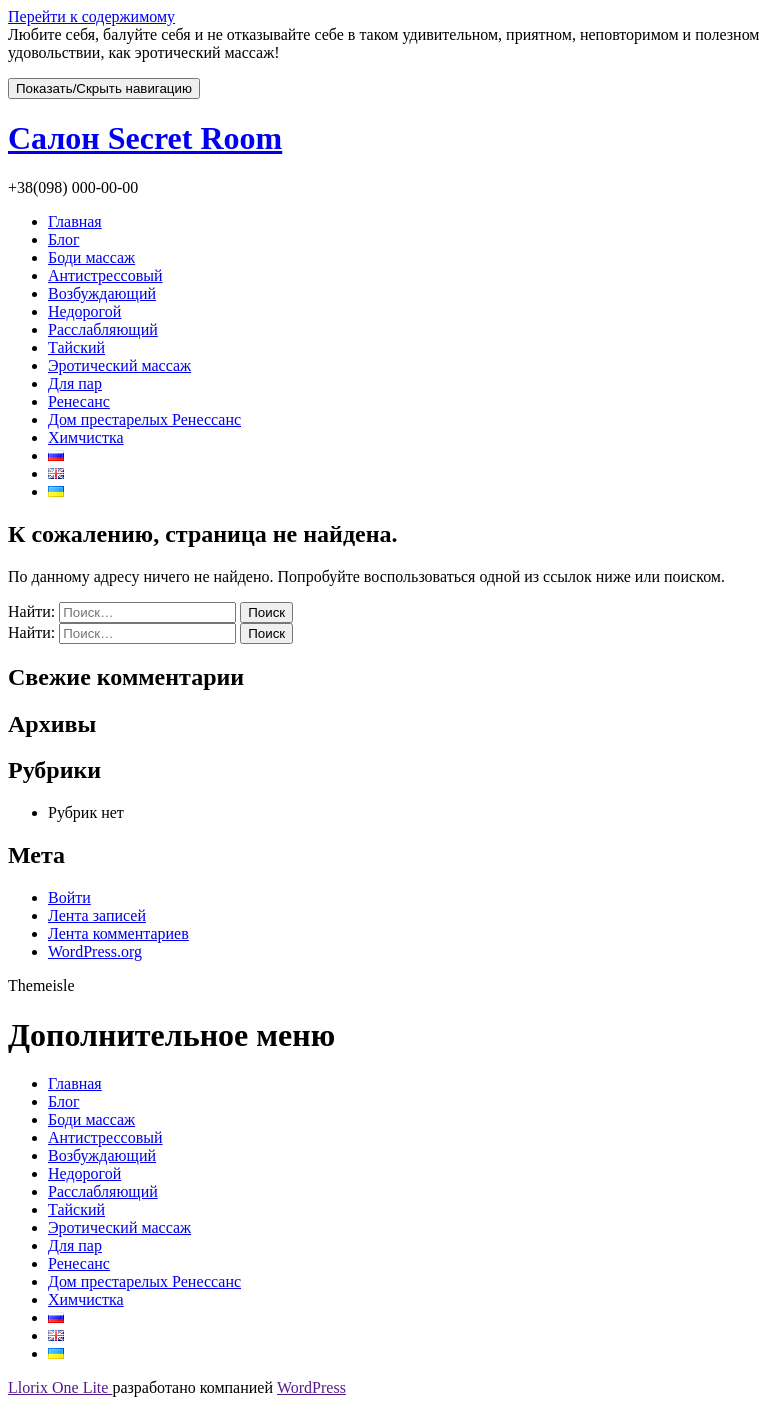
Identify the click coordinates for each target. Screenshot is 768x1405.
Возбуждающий (102, 293)
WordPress (311, 1387)
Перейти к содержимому (91, 16)
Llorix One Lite (60, 1387)
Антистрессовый (105, 275)
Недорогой (84, 311)
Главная (75, 221)
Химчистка (86, 437)
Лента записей (97, 915)
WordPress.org (95, 951)
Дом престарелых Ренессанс (144, 419)
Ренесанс (79, 401)
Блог (64, 239)
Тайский (76, 347)
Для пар (75, 383)
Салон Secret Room (145, 138)
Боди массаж (91, 257)
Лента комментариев (118, 933)
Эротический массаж (119, 365)
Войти (69, 897)
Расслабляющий (103, 329)
